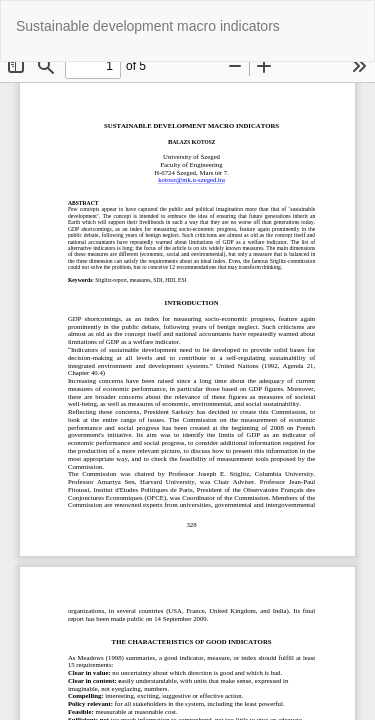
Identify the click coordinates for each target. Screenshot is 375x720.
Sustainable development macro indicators (148, 26)
